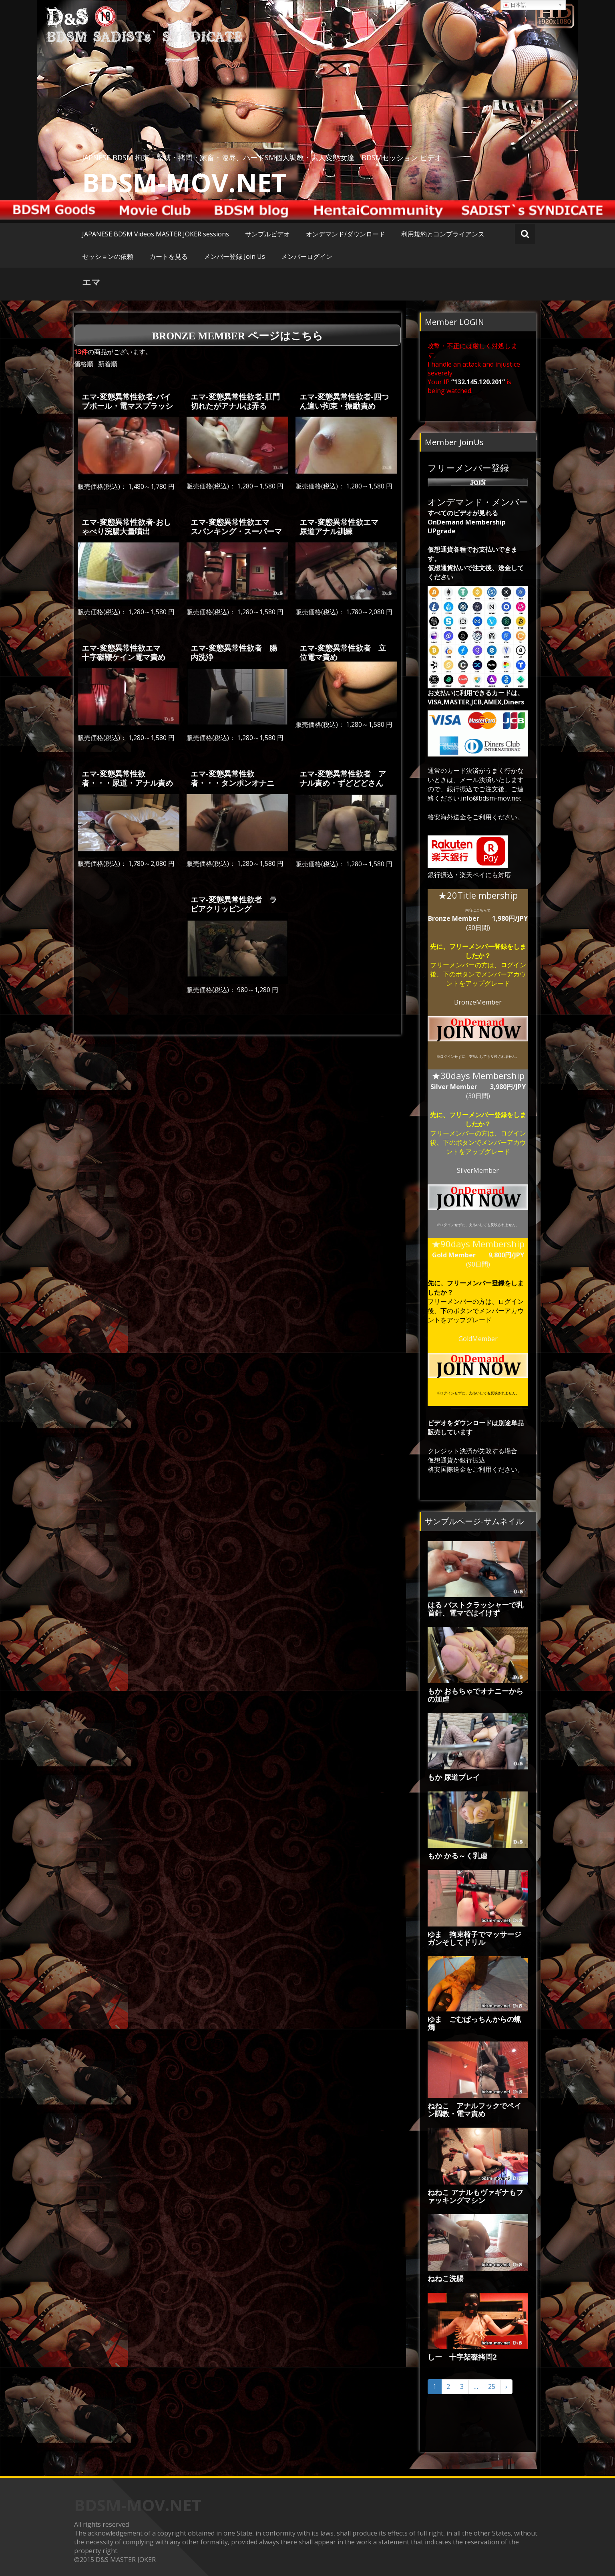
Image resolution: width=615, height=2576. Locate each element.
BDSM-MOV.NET (184, 182)
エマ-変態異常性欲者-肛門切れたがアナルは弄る (235, 401)
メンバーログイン (306, 256)
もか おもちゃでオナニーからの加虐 (475, 1695)
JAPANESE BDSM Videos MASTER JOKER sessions (155, 234)
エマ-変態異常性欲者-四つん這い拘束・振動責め (344, 401)
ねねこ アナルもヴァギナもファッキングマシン (475, 2196)
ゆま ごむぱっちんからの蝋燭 (474, 2023)
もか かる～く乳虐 (457, 1855)
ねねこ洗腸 (446, 2278)
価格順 (83, 363)
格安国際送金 (447, 1469)
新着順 (107, 363)
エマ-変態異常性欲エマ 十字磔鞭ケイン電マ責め (125, 652)
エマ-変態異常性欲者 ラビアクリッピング (234, 904)
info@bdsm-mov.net (491, 798)
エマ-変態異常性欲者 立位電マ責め (342, 652)
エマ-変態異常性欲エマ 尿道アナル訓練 (342, 526)
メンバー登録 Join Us (234, 256)
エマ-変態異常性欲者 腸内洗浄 (234, 652)
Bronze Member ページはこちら (237, 336)
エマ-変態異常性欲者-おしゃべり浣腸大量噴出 (126, 526)
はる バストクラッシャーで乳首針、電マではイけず (475, 1609)
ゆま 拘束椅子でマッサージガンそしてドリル (474, 1938)
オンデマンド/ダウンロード (345, 234)
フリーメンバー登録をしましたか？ (487, 951)
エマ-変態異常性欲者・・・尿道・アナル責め (127, 778)
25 (491, 2386)
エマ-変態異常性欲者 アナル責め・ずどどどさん (342, 778)
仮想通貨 (440, 1460)
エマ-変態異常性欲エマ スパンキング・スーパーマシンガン (236, 531)
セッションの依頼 (107, 256)
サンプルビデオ (267, 234)
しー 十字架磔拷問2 (462, 2357)
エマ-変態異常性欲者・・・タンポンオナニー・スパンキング (232, 782)
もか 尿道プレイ (454, 1777)
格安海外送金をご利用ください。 (476, 817)
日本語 (514, 4)
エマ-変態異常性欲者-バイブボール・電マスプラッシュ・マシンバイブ (127, 405)
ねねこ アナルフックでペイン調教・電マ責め (474, 2109)
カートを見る (168, 256)
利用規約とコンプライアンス (442, 234)
